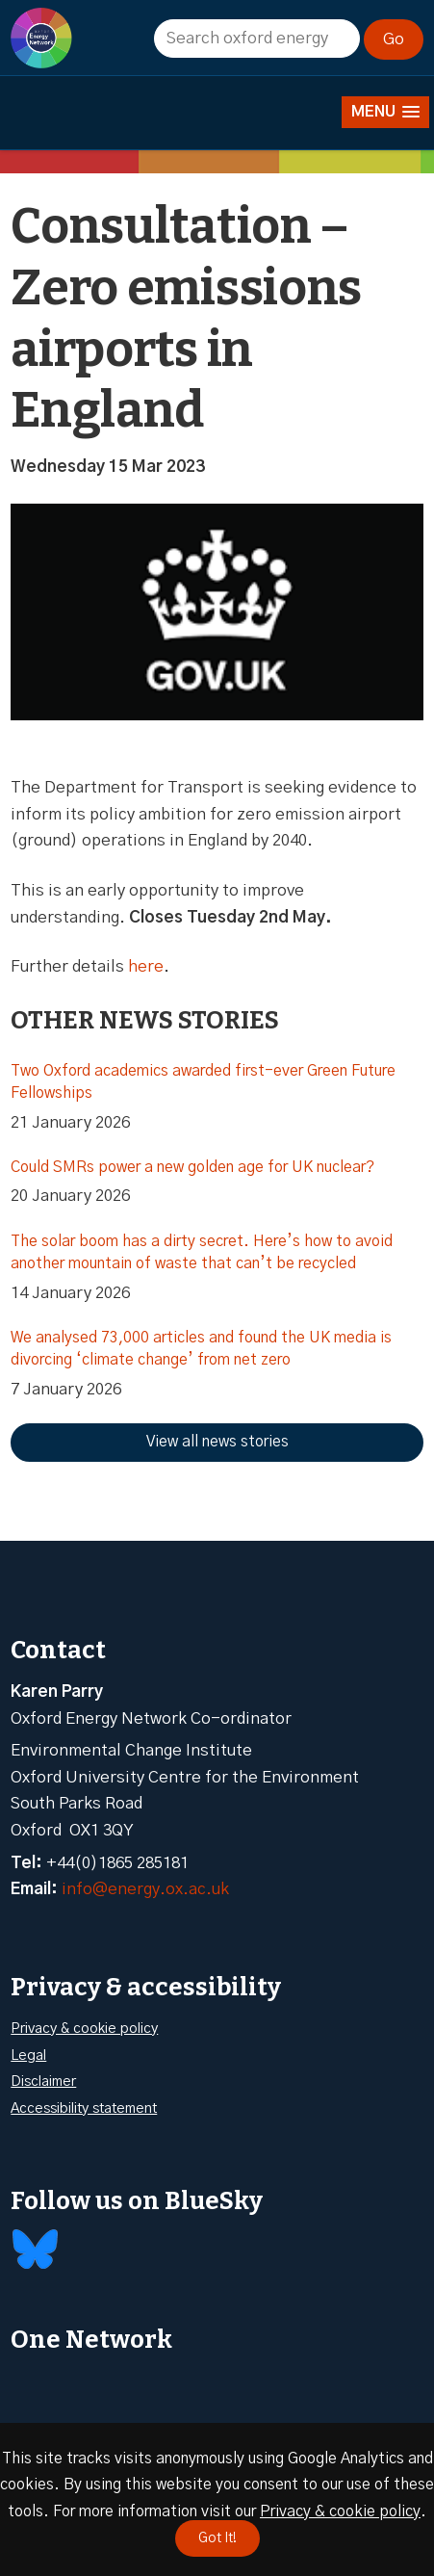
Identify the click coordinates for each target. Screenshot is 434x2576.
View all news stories (217, 1441)
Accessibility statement (84, 2108)
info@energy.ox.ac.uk (145, 1889)
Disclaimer (43, 2081)
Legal (28, 2055)
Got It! (217, 2538)
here (146, 966)
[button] (385, 112)
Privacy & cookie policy (84, 2028)
